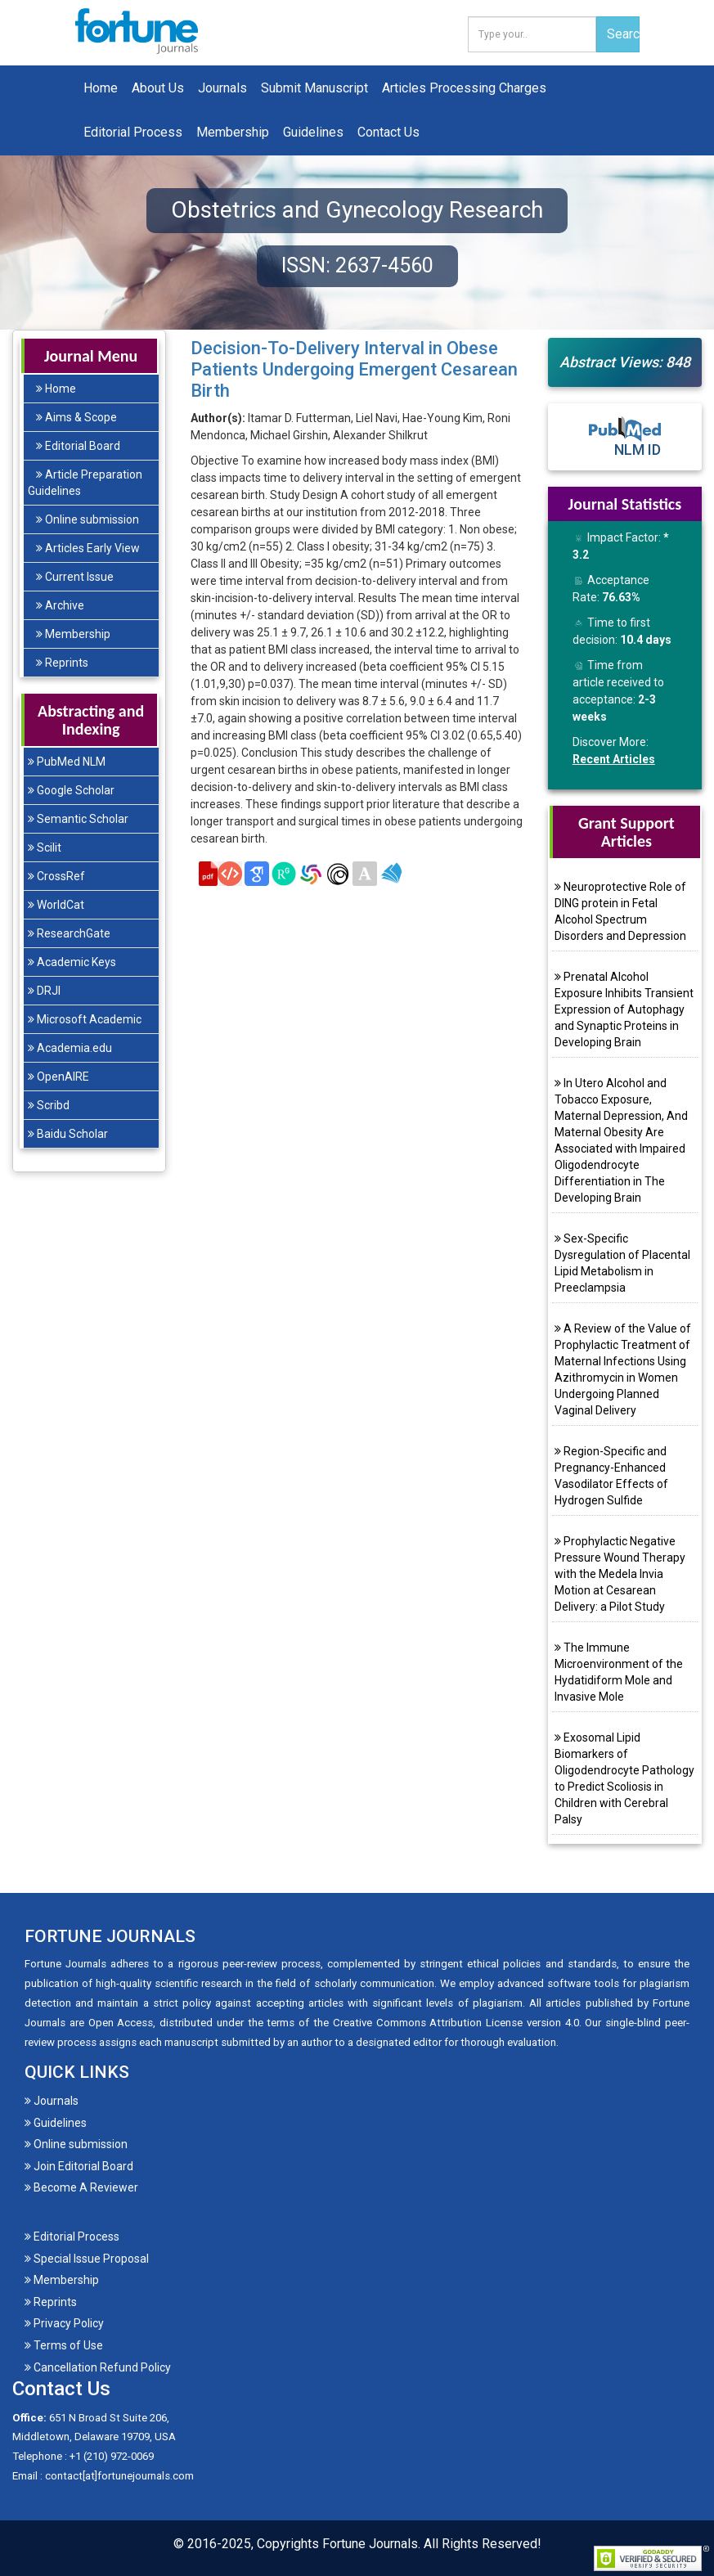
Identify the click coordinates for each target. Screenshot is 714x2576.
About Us (158, 88)
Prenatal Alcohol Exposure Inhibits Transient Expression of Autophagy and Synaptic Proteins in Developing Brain (624, 1009)
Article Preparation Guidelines (85, 482)
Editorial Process (132, 132)
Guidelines (313, 132)
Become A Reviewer (81, 2187)
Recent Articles (614, 759)
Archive (60, 605)
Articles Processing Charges (464, 88)
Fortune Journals (370, 2543)
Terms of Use (64, 2345)
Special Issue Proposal (87, 2258)
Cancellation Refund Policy (98, 2367)
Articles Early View (88, 548)
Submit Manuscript (314, 88)
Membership (232, 132)
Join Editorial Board (79, 2166)
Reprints (62, 662)
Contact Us (388, 132)
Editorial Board (78, 445)
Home (100, 88)
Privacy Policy (64, 2323)
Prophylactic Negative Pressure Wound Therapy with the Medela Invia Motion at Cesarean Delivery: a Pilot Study (620, 1574)
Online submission (87, 519)
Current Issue (75, 576)
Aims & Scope (76, 417)
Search (623, 34)
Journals (222, 88)
